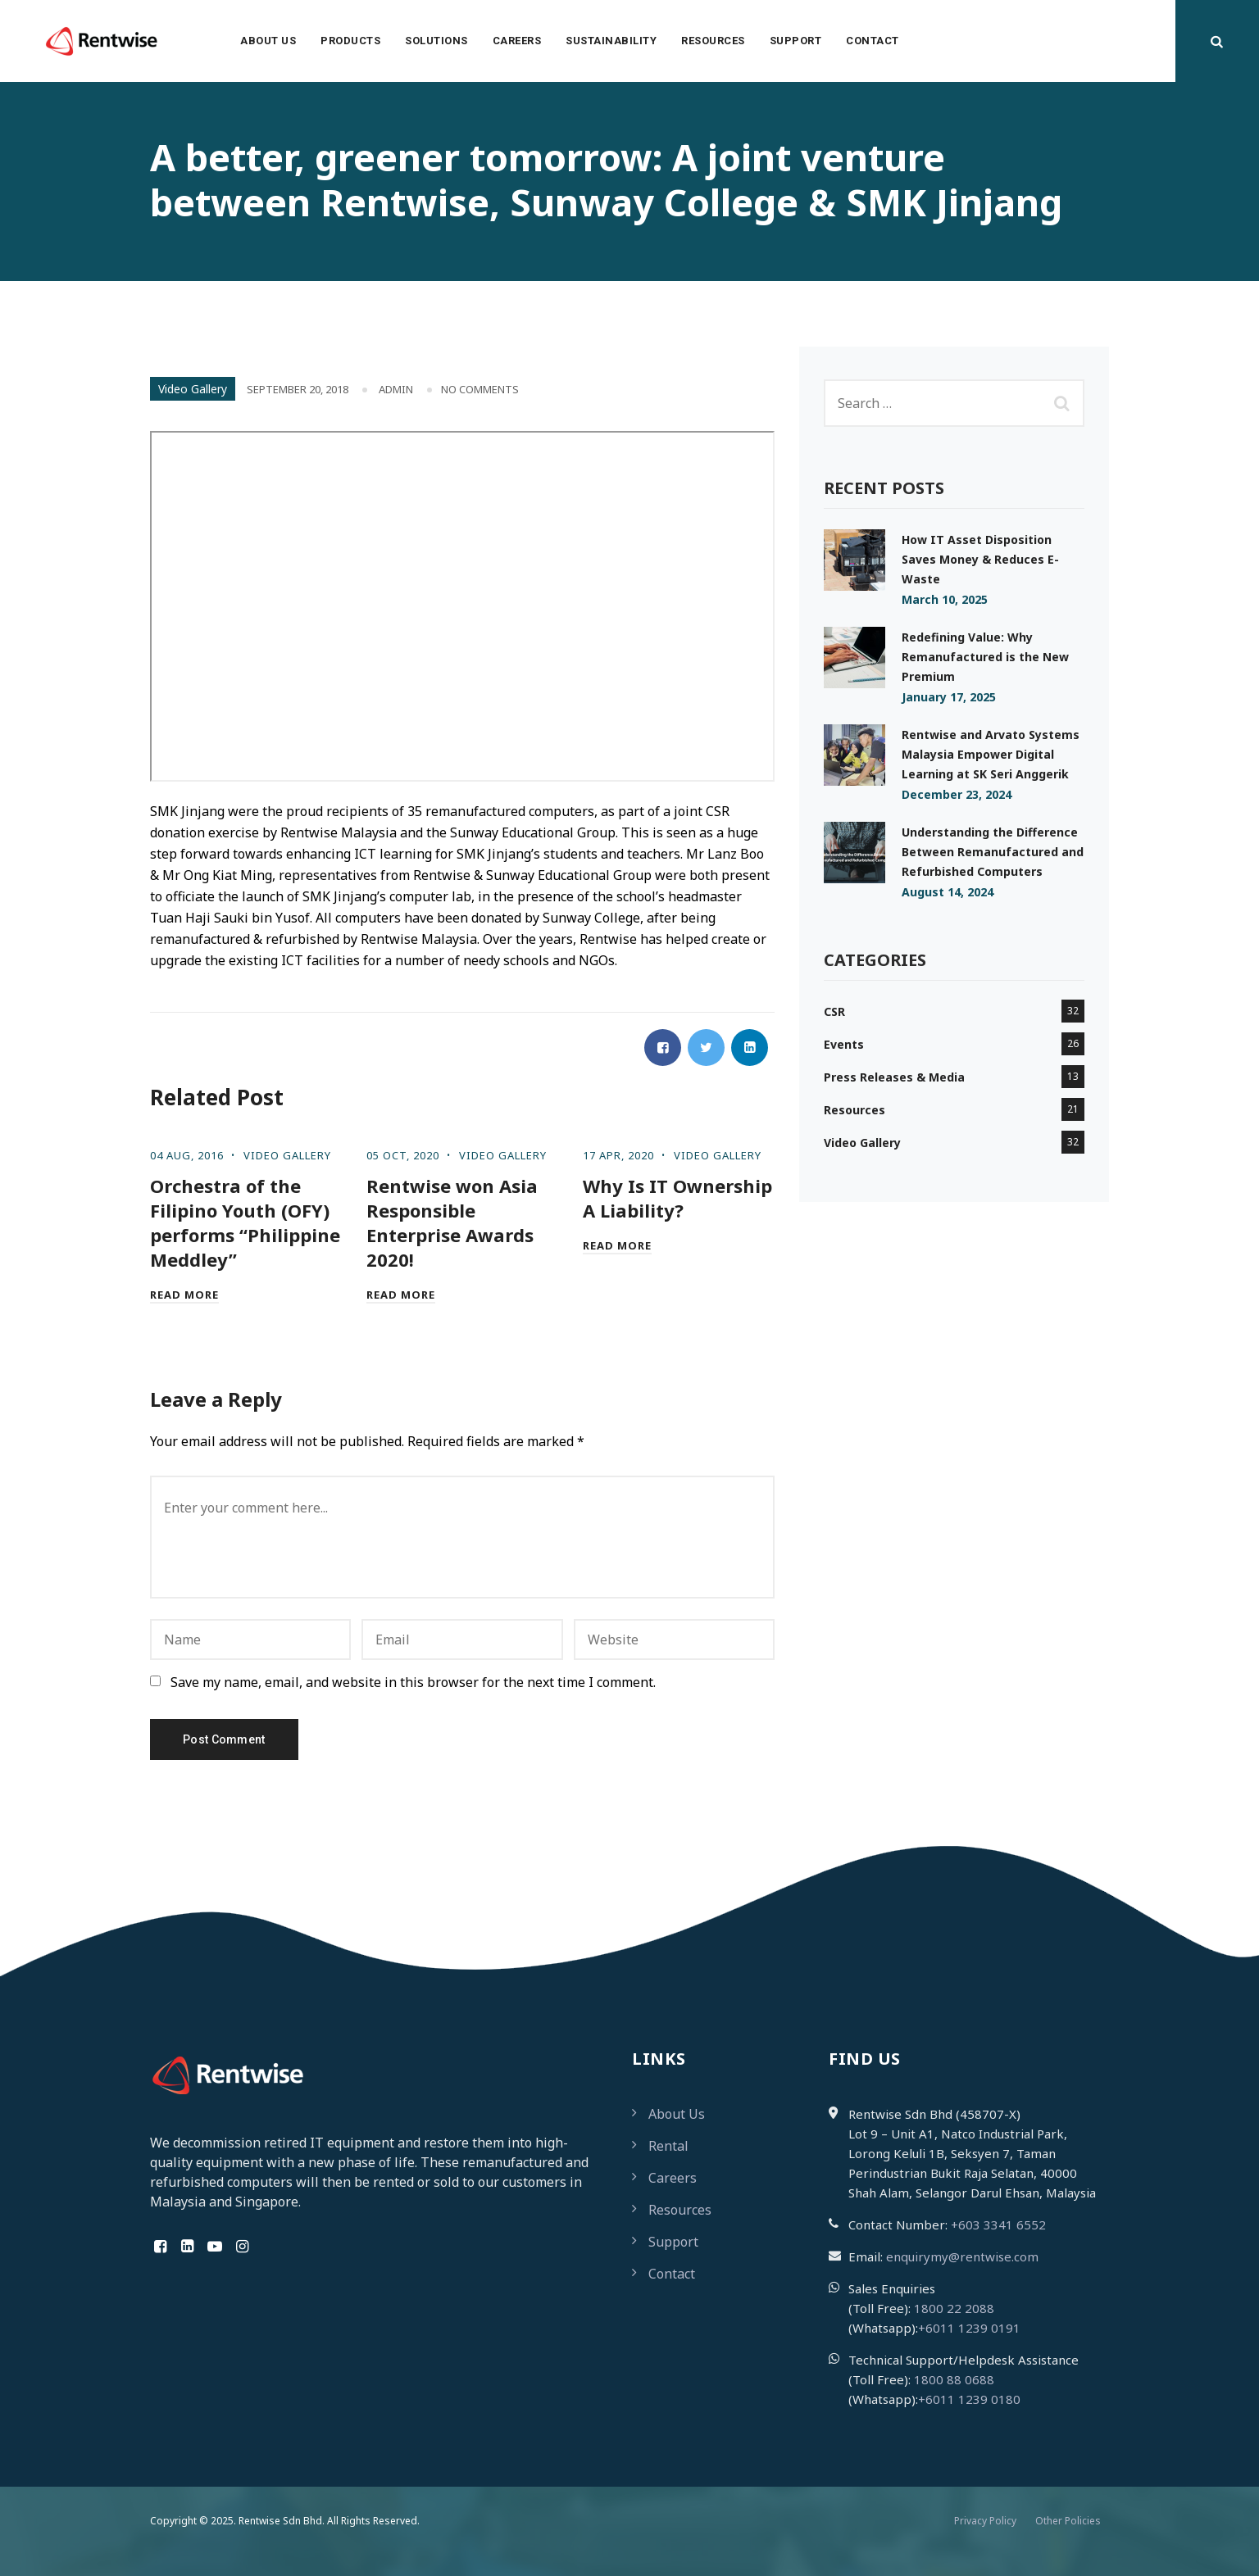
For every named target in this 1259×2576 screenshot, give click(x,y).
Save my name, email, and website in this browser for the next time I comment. (413, 1682)
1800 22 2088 (954, 2308)
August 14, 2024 (947, 892)
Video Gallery (192, 389)
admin (396, 389)
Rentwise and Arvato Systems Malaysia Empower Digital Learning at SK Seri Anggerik (990, 754)
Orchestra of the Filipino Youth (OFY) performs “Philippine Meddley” (245, 1222)
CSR (834, 1011)
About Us (268, 40)
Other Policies (1068, 2521)
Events (844, 1044)
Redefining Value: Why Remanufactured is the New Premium (985, 656)
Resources (713, 40)
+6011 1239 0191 (969, 2328)
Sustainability (611, 40)
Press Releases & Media (894, 1077)
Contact (872, 40)
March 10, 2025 (945, 599)
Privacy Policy (985, 2521)
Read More (184, 1294)
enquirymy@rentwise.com (962, 2256)
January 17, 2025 (949, 697)
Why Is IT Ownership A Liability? (677, 1197)
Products (350, 40)
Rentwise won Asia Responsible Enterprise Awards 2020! (452, 1222)
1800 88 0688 (954, 2379)
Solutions (436, 40)
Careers (517, 40)
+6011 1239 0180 (969, 2399)
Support (796, 40)
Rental (668, 2146)
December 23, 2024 (956, 794)
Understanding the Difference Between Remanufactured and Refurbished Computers (993, 851)
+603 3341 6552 (998, 2224)
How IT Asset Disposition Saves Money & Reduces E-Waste (980, 559)
